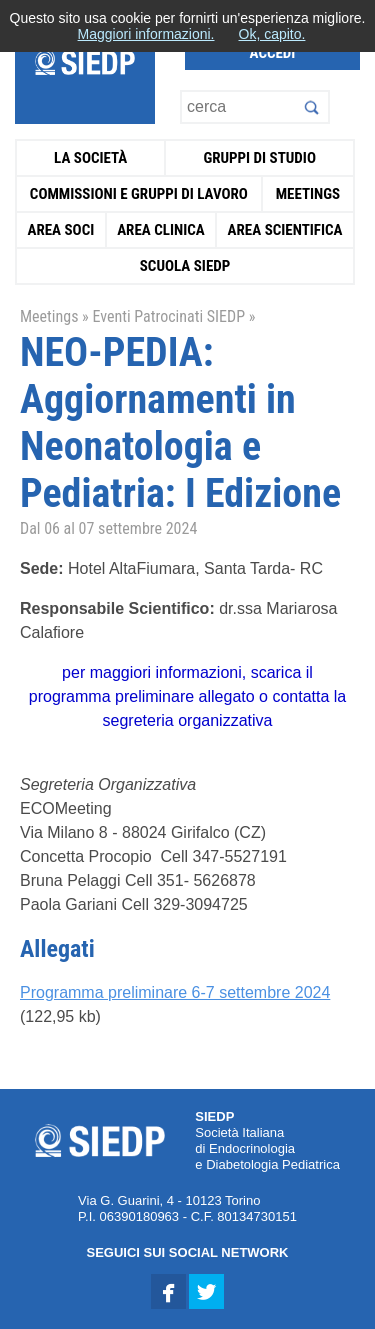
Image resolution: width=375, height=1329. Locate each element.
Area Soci (60, 230)
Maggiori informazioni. (146, 34)
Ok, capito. (272, 34)
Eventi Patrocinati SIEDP (168, 316)
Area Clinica (161, 230)
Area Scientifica (285, 230)
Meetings (308, 194)
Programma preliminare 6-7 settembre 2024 (175, 992)
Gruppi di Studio (259, 158)
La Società (90, 158)
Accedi (273, 53)
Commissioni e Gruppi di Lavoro (139, 194)
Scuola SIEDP (185, 266)
